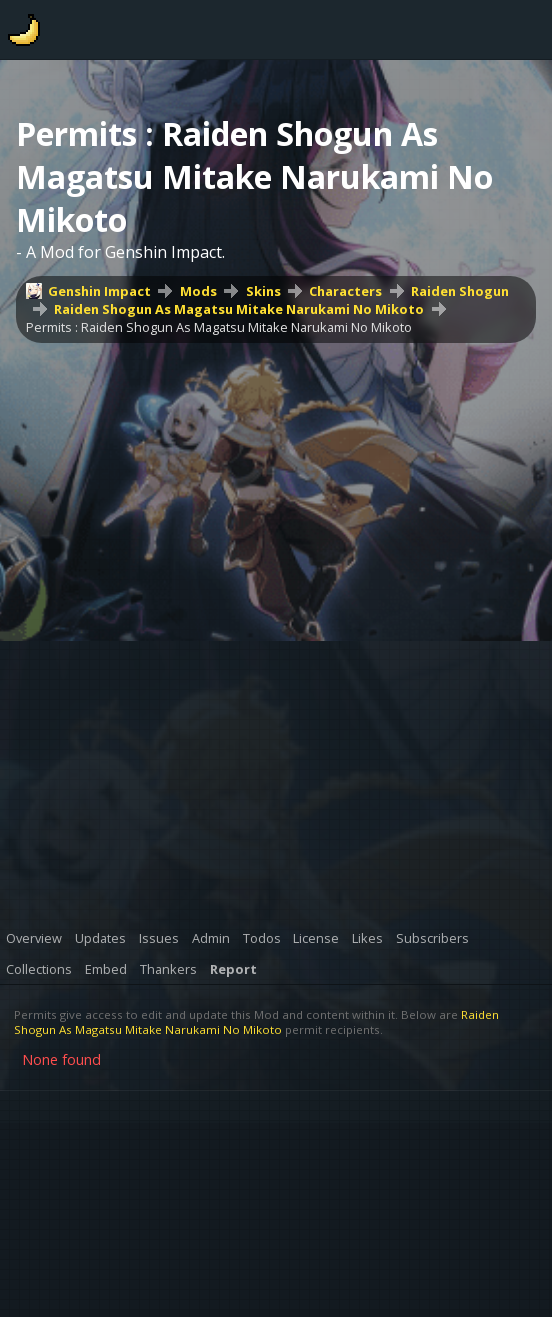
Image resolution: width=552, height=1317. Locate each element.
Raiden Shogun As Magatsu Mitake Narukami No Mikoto (239, 309)
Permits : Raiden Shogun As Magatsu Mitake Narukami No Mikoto (219, 327)
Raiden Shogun (460, 291)
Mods (198, 291)
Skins (263, 291)
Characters (345, 291)
